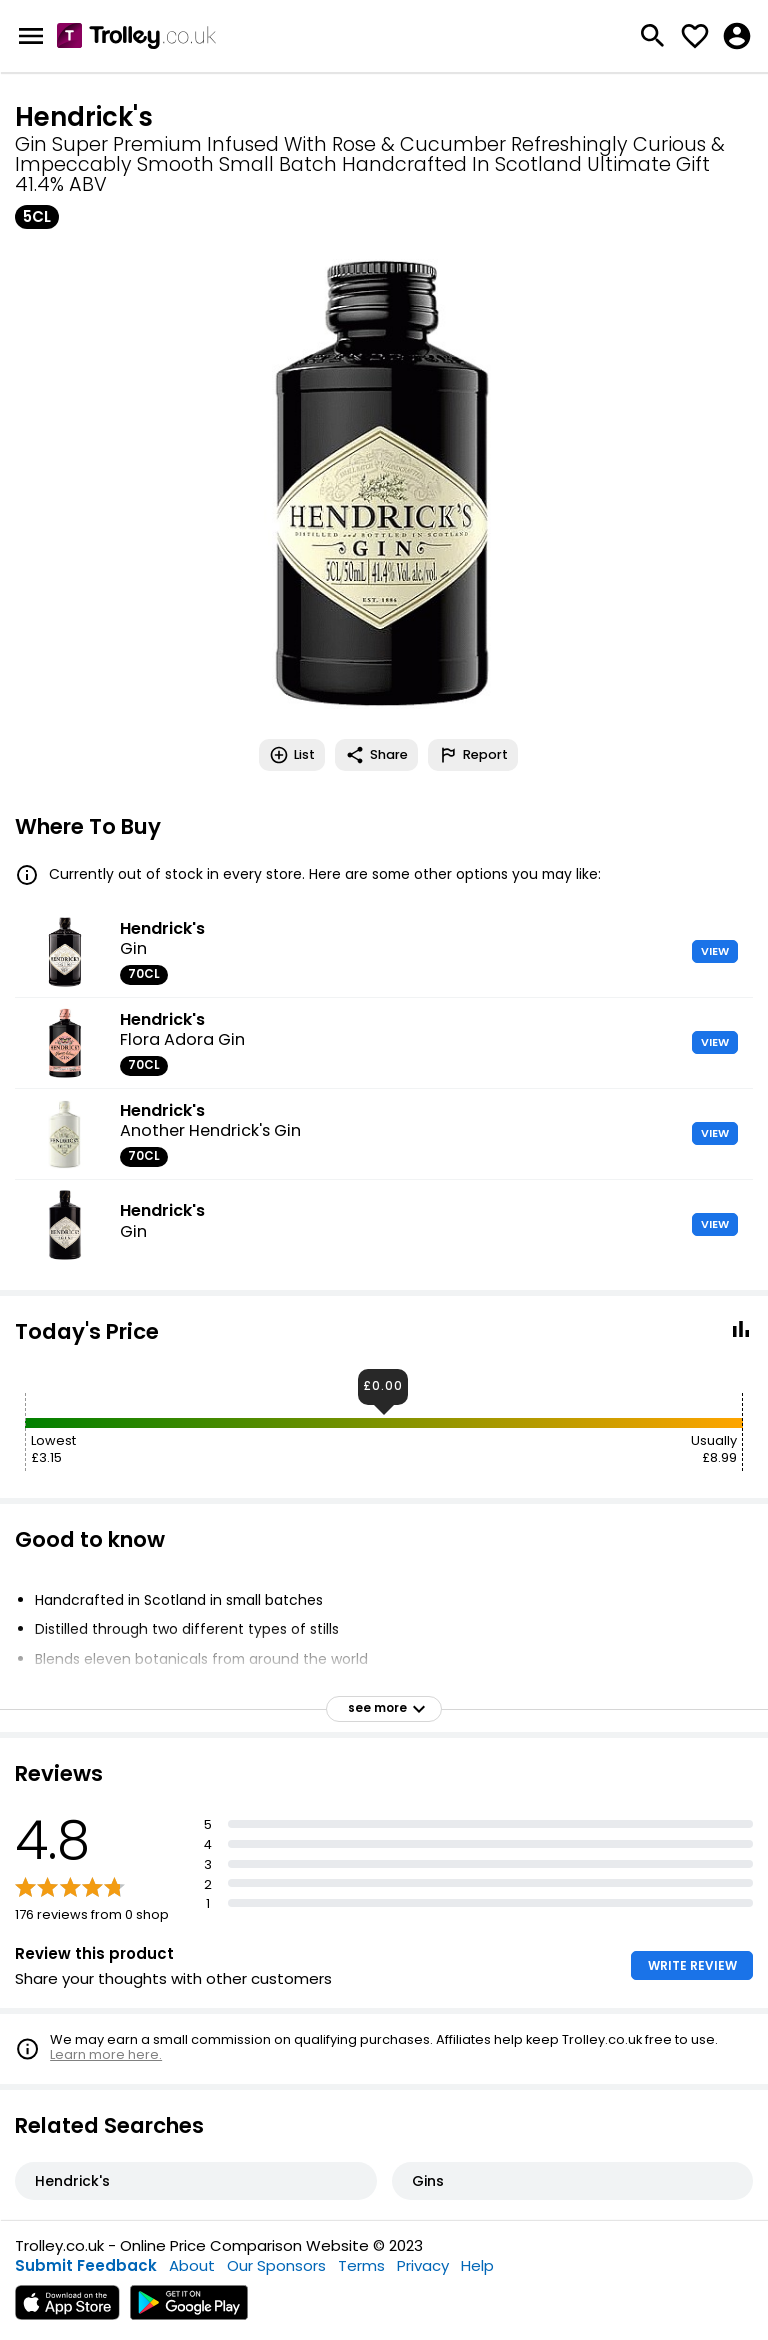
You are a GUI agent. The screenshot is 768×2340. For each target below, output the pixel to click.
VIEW (715, 951)
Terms (361, 2265)
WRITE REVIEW (692, 1965)
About (192, 2265)
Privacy (423, 2265)
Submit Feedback (86, 2265)
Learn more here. (106, 2054)
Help (477, 2265)
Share (376, 755)
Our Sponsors (276, 2265)
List (292, 755)
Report (473, 755)
